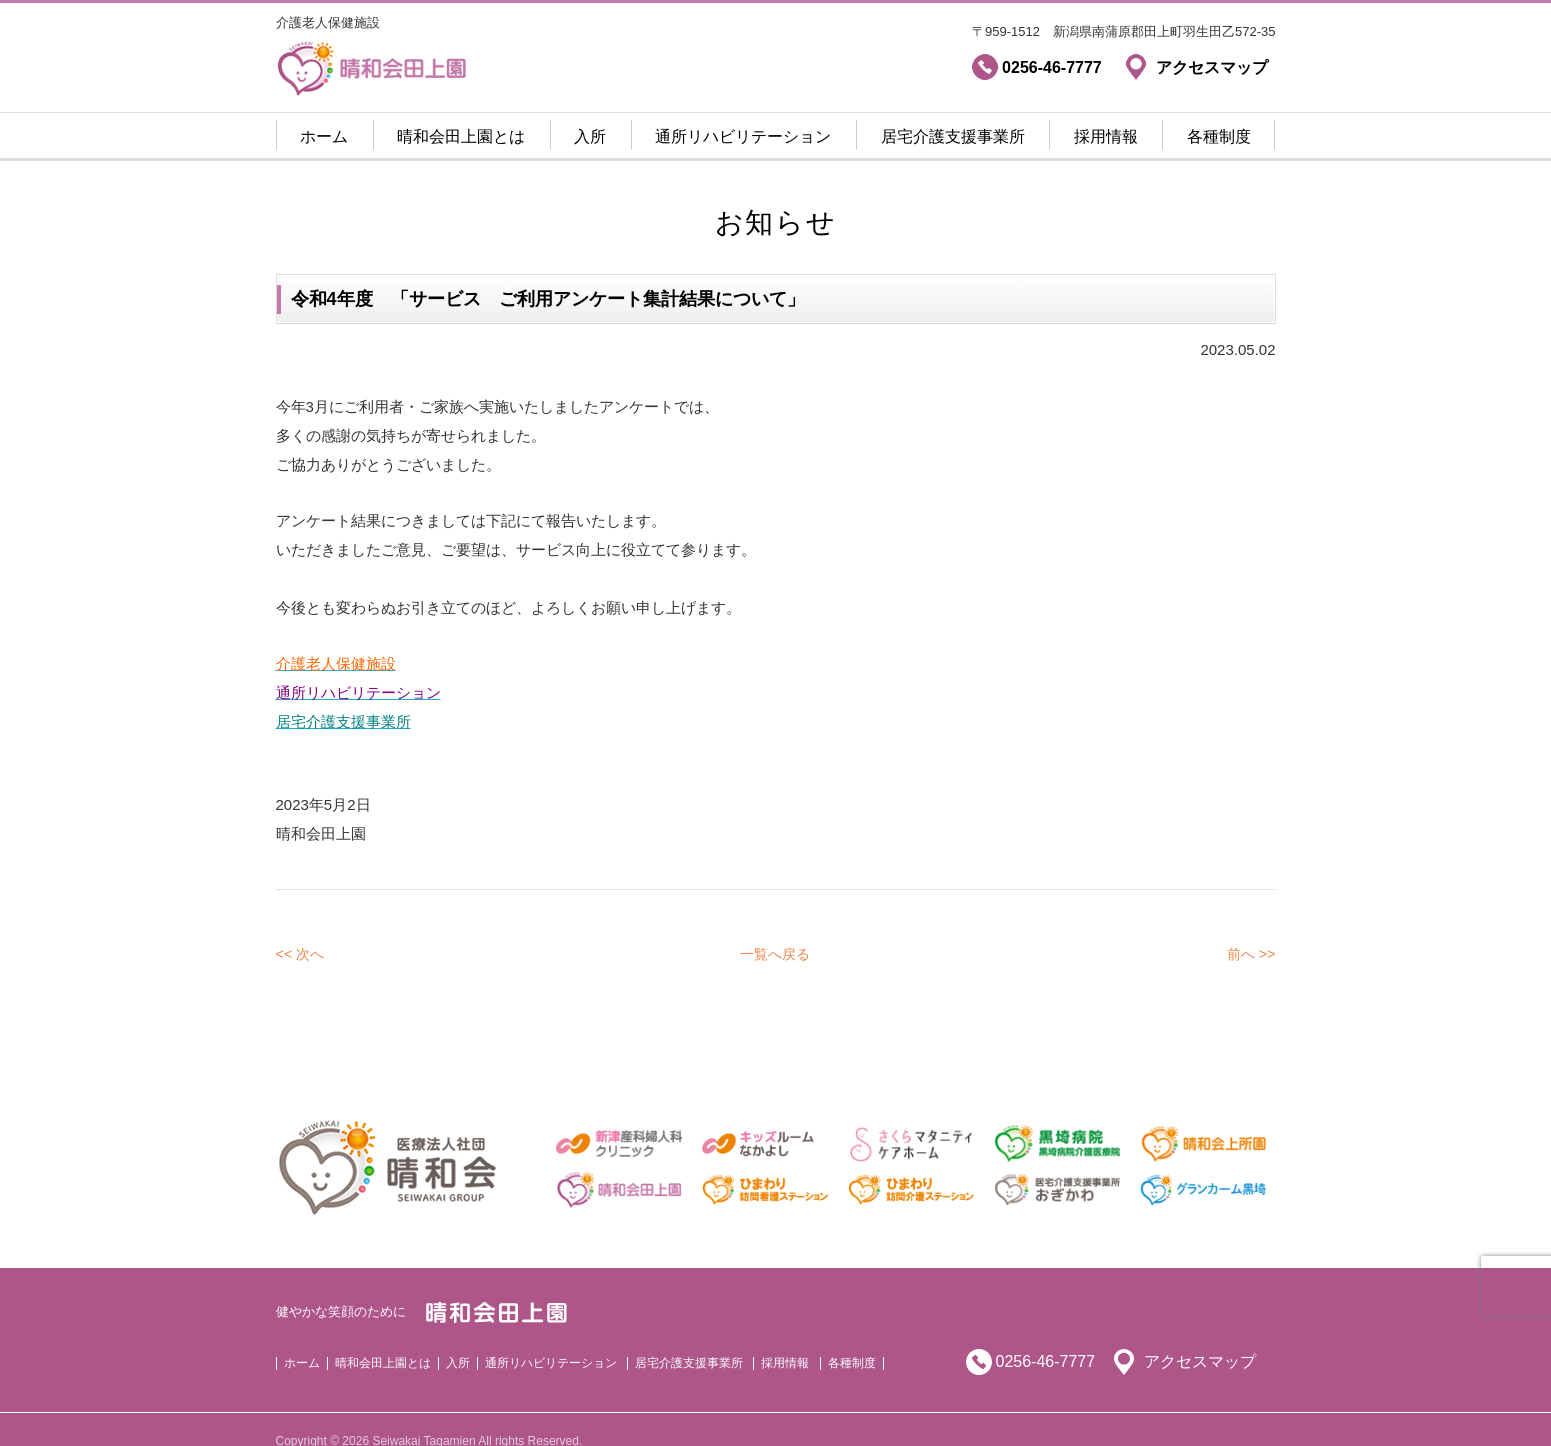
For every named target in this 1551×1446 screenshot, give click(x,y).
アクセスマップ (1200, 1337)
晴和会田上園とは (461, 136)
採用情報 (1106, 136)
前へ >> (1250, 929)
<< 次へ (302, 929)
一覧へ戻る (775, 929)
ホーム (324, 136)
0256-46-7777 (1046, 1337)
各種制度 (1219, 136)
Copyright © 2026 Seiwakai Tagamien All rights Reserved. (429, 1417)
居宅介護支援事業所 (953, 136)
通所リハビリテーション (743, 136)
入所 (590, 136)
